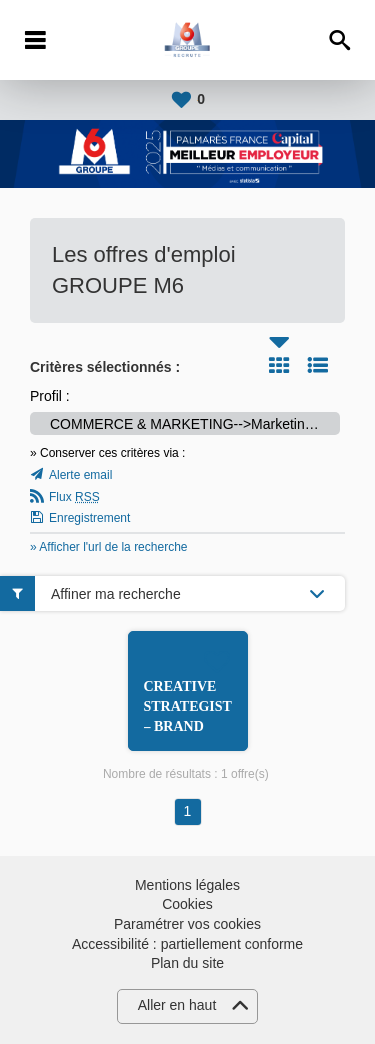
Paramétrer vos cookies (187, 924)
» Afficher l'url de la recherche (109, 547)
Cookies (187, 904)
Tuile (279, 365)
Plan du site (187, 963)
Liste (318, 365)
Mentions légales (187, 885)
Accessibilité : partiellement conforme (187, 944)
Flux (74, 497)
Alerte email (80, 475)
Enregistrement (89, 518)
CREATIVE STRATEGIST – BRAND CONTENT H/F (188, 726)
